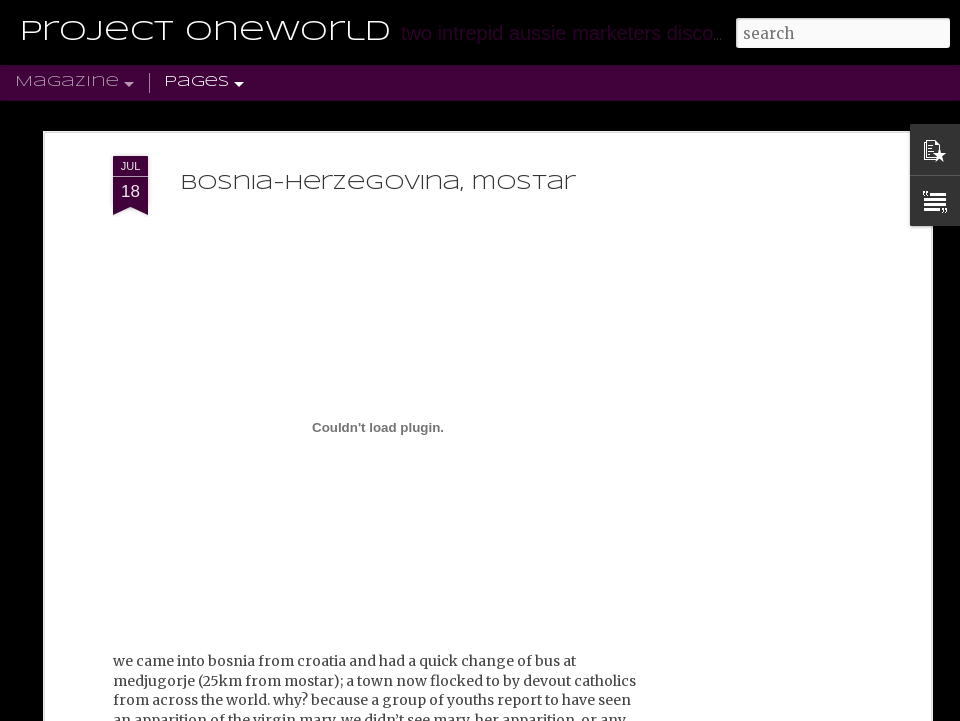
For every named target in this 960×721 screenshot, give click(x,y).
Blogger (591, 709)
